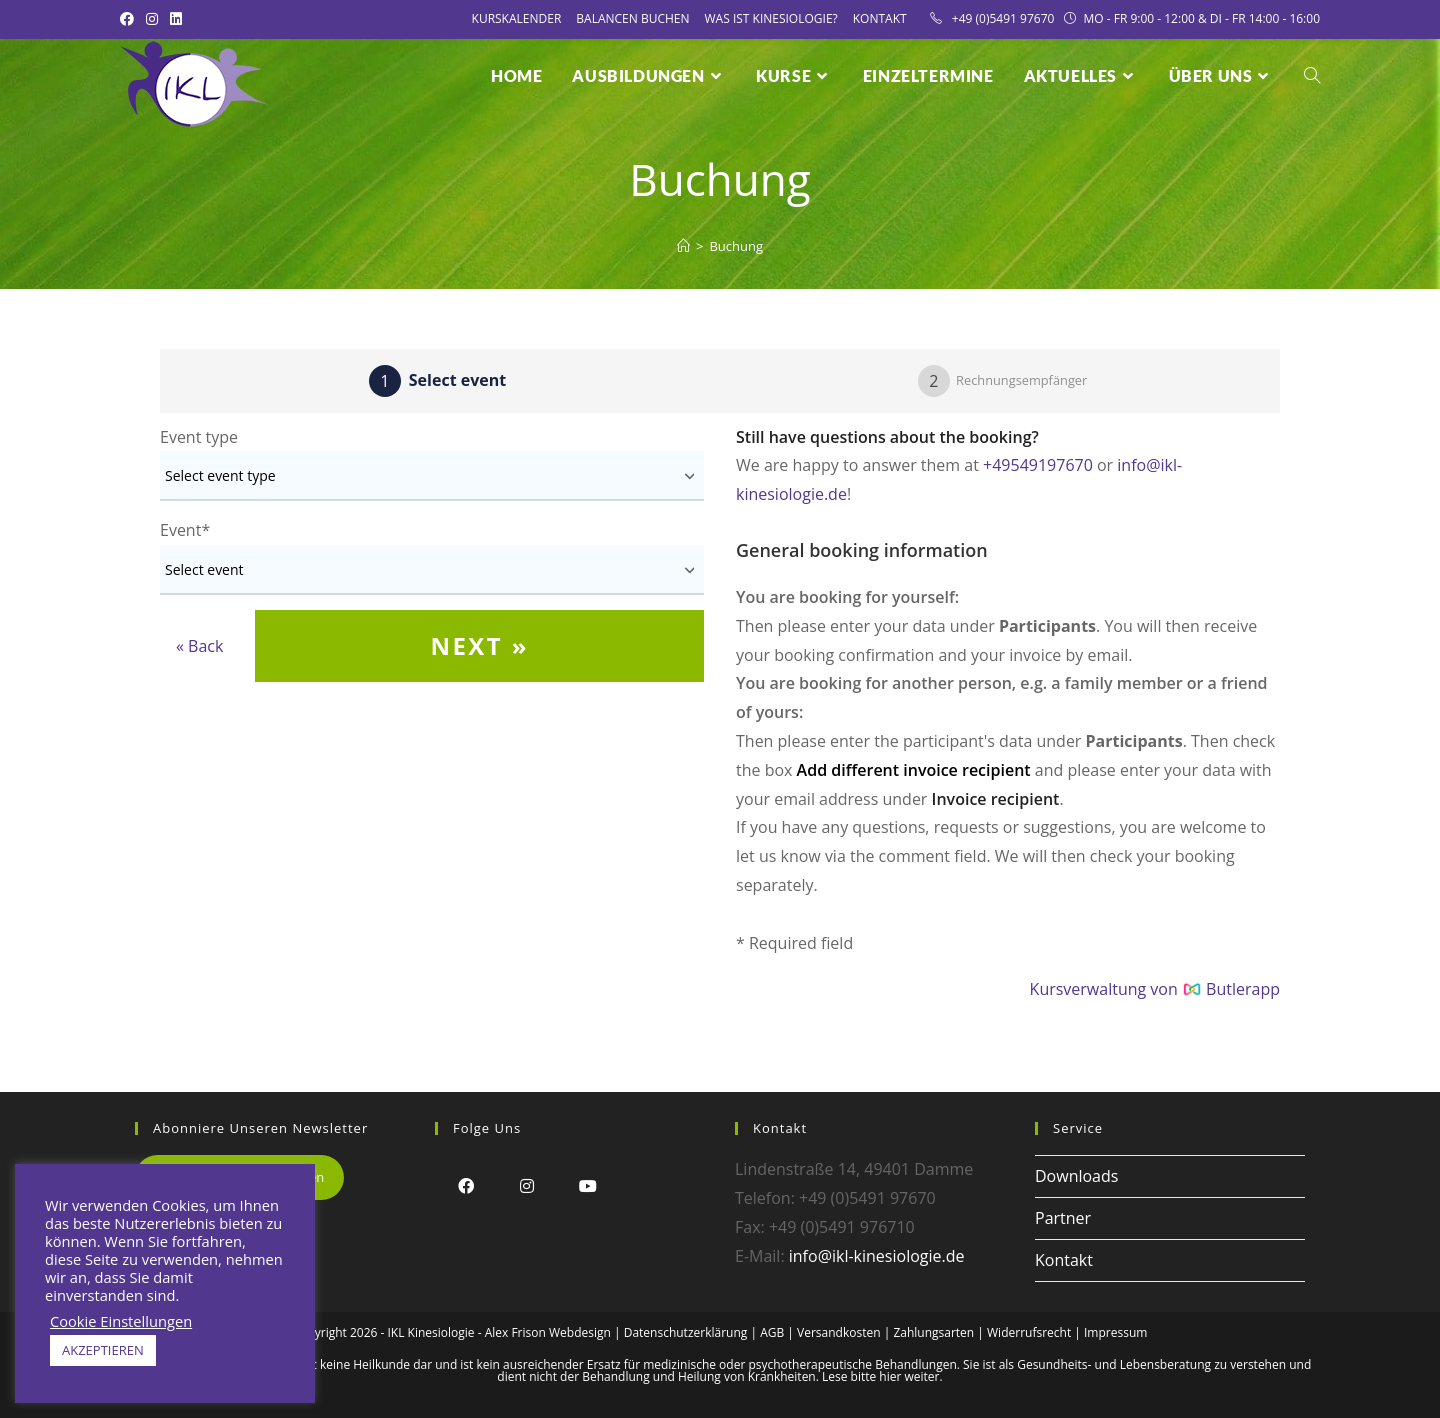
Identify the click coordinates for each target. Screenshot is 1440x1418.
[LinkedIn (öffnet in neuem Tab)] (176, 19)
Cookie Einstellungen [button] (121, 1321)
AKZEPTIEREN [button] (103, 1350)
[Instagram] (526, 1185)
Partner (1063, 1218)
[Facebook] (465, 1185)
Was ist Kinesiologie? (771, 18)
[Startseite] (683, 246)
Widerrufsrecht (1029, 1332)
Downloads (1076, 1176)
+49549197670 (1038, 465)
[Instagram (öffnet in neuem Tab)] (152, 19)
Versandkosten (839, 1332)
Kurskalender (517, 18)
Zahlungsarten (933, 1332)
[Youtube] (587, 1185)
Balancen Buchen (632, 18)
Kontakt (880, 18)
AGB (772, 1332)
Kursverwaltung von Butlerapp (1155, 989)
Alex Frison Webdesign (548, 1332)
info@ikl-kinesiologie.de (877, 1256)
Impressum (1115, 1332)
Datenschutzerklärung (686, 1332)
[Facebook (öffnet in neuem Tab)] (130, 19)
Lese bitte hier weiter (881, 1376)
